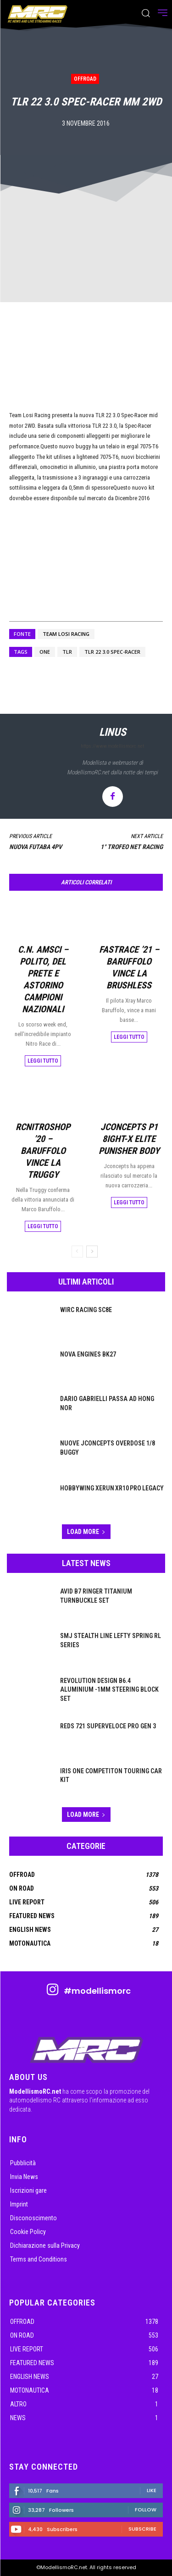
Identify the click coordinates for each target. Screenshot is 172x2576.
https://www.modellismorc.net (112, 746)
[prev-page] (77, 1252)
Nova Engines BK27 (88, 1354)
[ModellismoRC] (37, 14)
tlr (67, 651)
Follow (145, 2509)
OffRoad (85, 79)
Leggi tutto (43, 1061)
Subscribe (142, 2528)
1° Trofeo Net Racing (131, 846)
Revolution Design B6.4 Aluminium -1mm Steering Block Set (109, 1689)
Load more (86, 1531)
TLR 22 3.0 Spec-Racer (112, 651)
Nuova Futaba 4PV (35, 846)
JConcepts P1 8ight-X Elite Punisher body (129, 1138)
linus (112, 732)
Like (151, 2490)
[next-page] (92, 1252)
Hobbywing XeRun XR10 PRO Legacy (112, 1488)
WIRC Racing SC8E (86, 1309)
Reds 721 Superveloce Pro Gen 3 (108, 1726)
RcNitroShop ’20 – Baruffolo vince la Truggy (43, 1150)
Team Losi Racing (66, 633)
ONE (44, 651)
